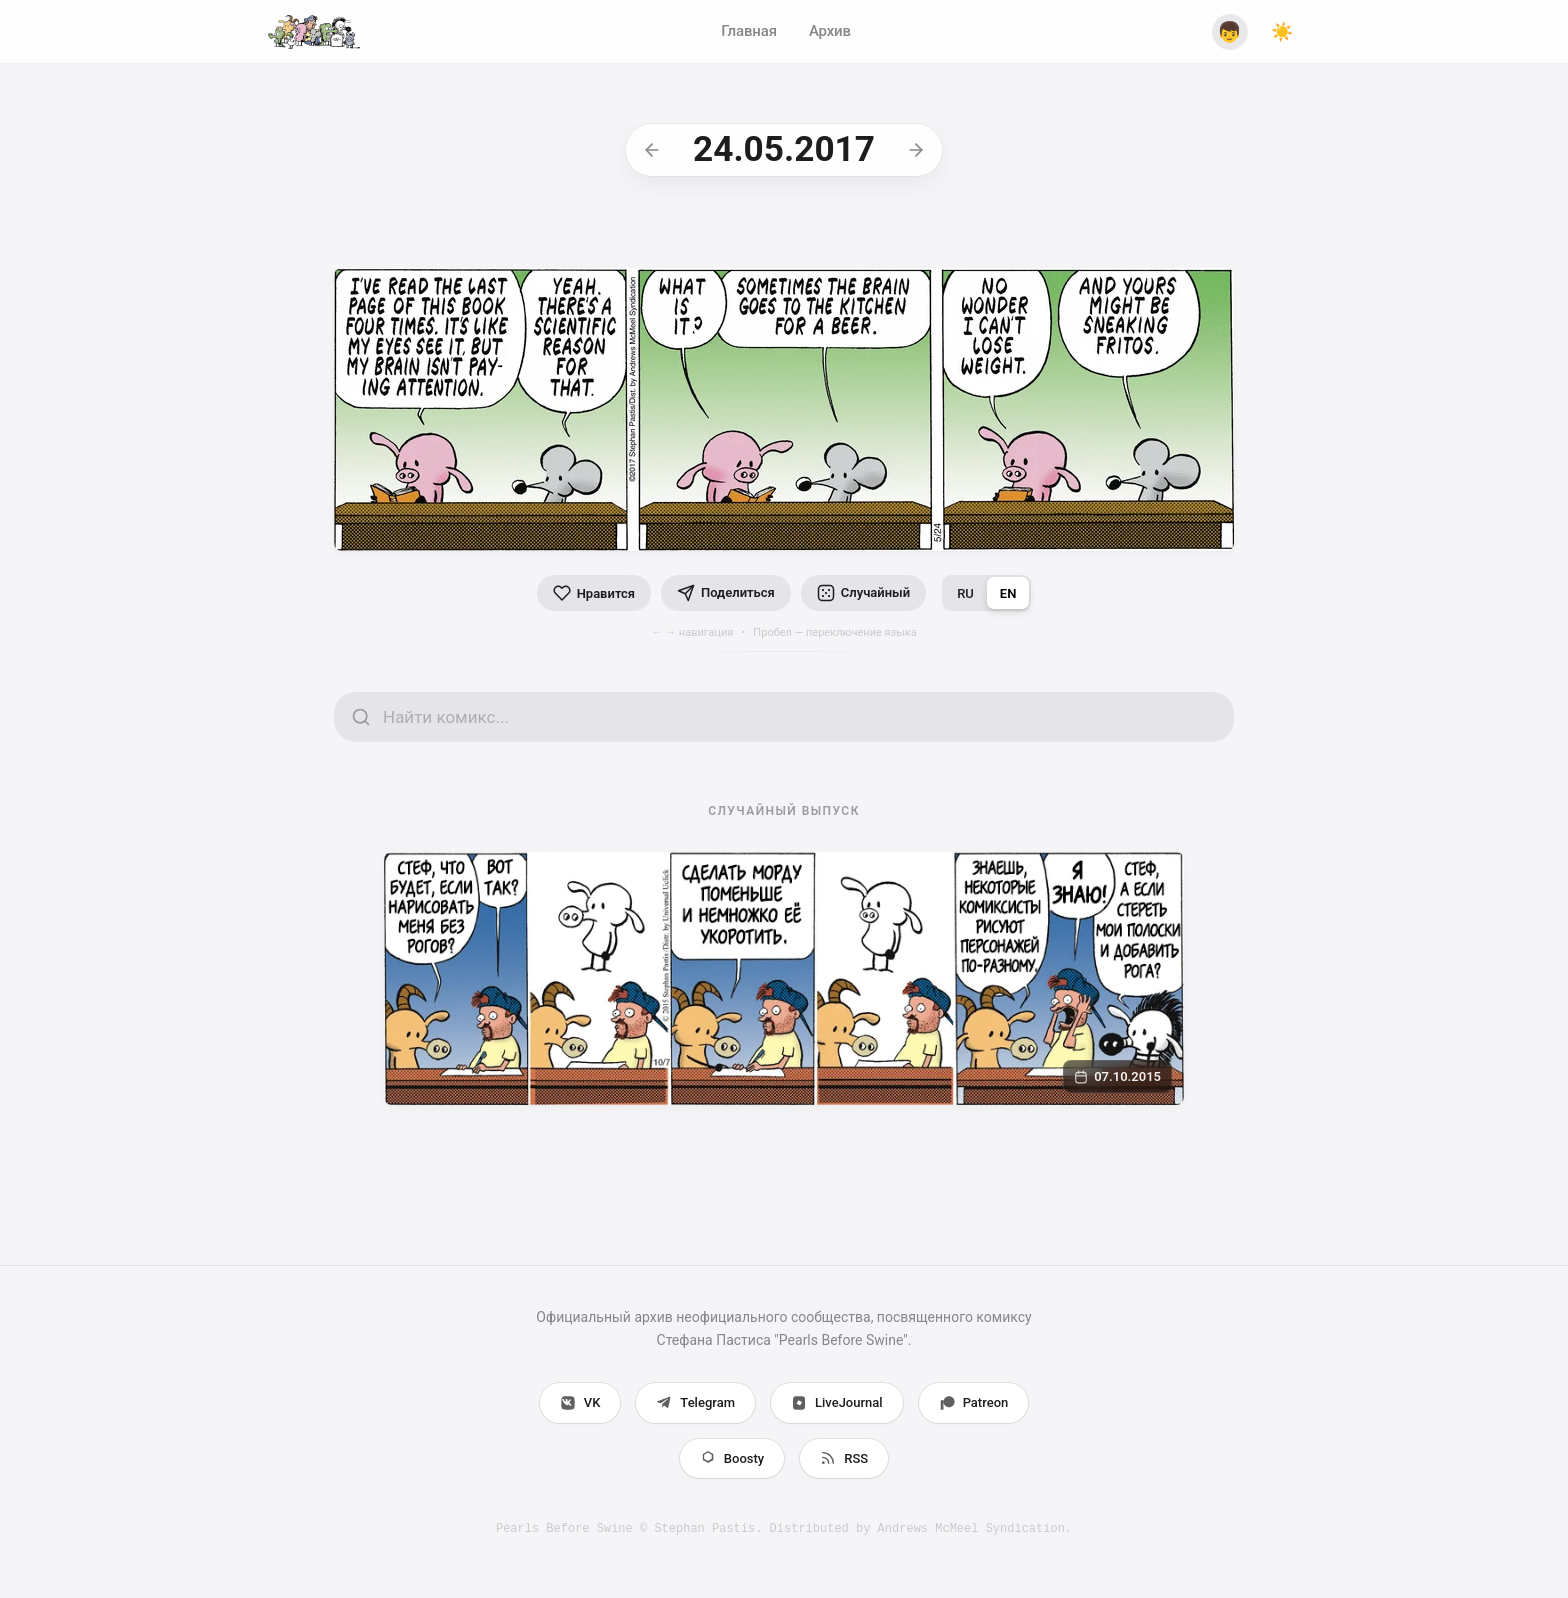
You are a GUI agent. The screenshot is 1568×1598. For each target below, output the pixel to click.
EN (1008, 593)
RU (965, 593)
